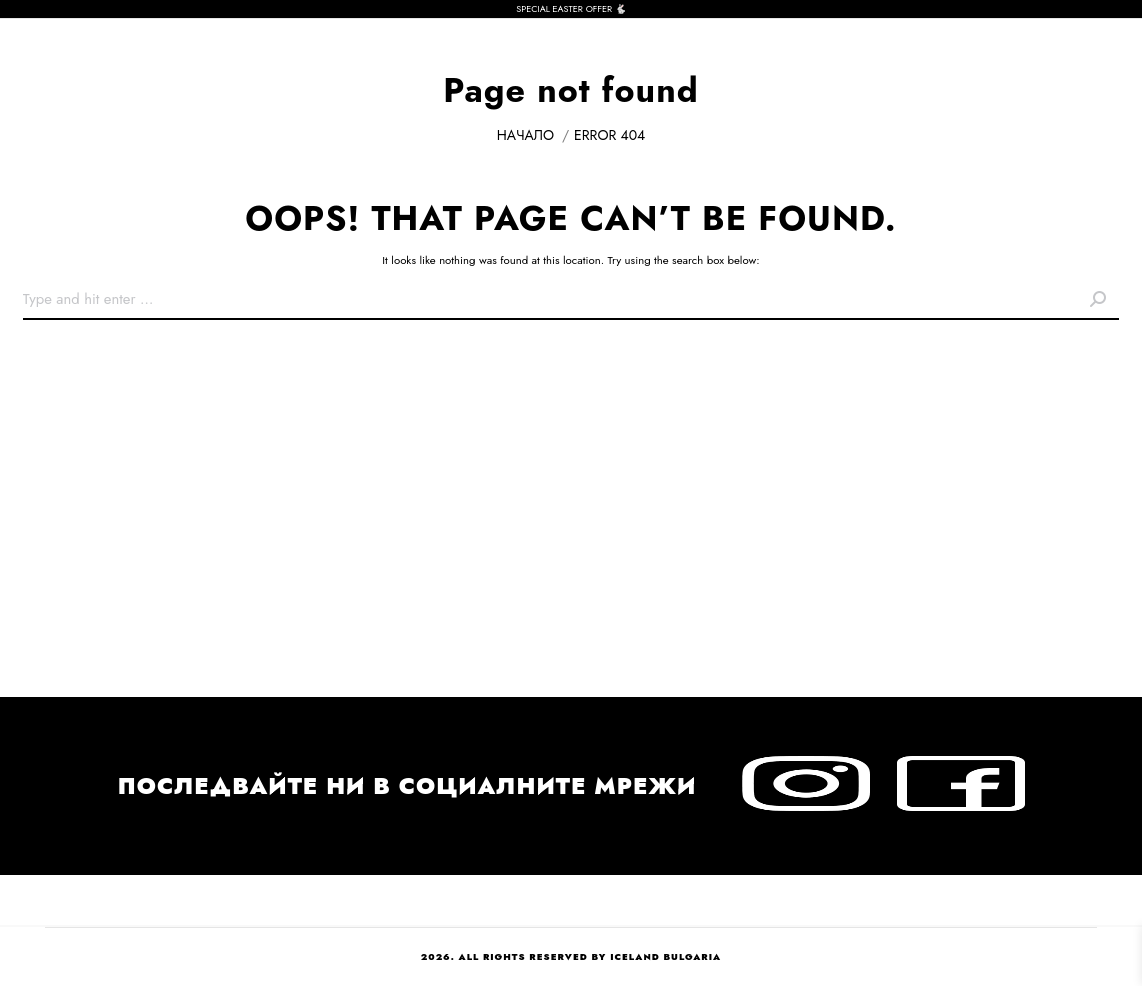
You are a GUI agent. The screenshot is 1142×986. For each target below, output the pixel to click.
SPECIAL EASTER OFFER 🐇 (571, 8)
